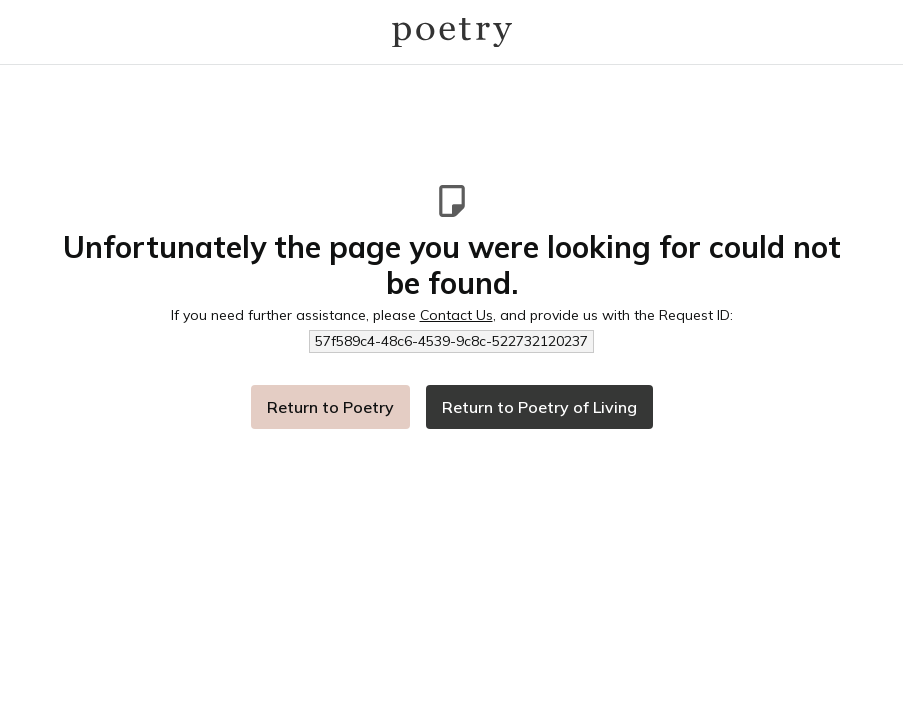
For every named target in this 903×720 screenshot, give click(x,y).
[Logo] (452, 32)
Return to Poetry (330, 407)
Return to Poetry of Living (539, 407)
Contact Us (456, 315)
